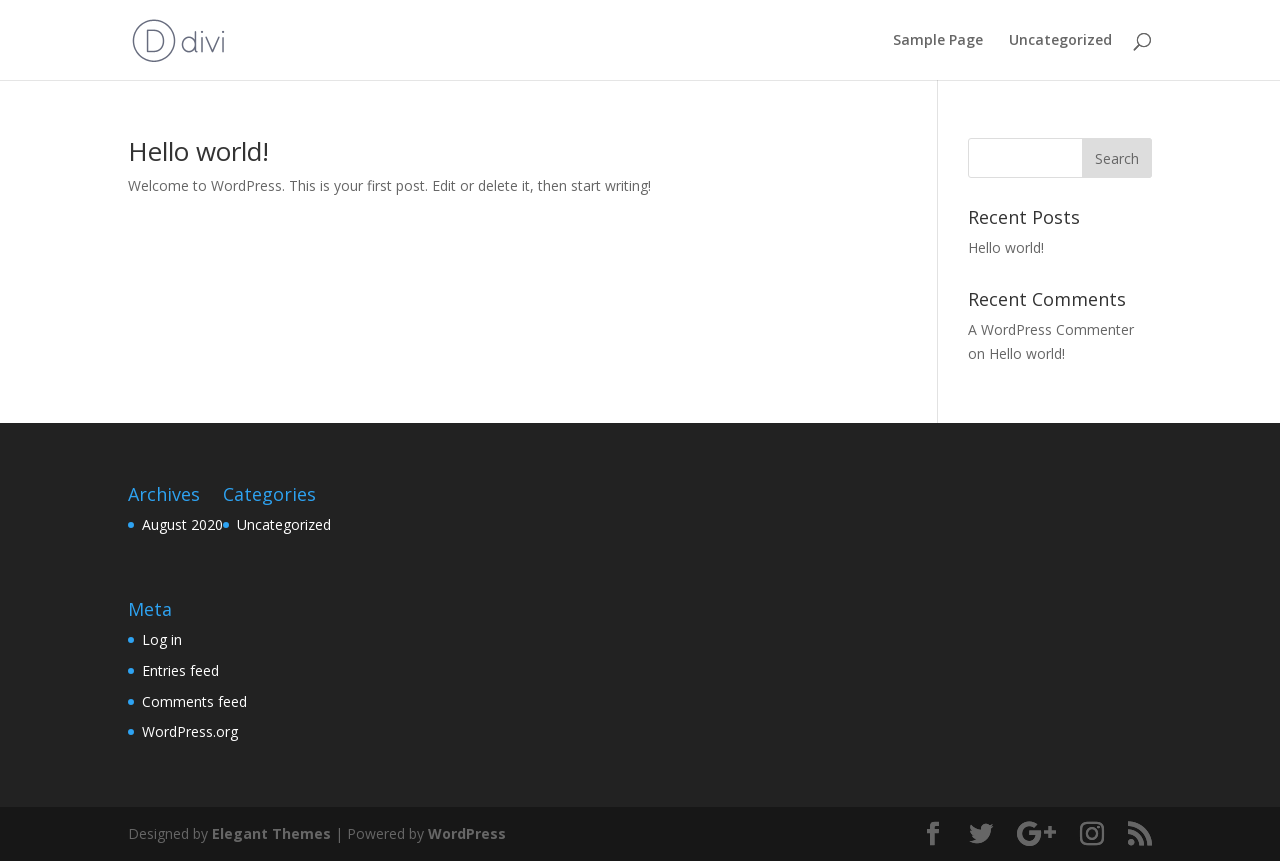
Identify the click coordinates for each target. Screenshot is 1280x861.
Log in (162, 639)
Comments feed (194, 701)
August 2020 (182, 524)
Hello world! (198, 151)
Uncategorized (1060, 41)
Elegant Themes (271, 833)
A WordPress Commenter (1051, 329)
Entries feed (180, 670)
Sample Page (938, 41)
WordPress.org (190, 731)
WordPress (467, 833)
